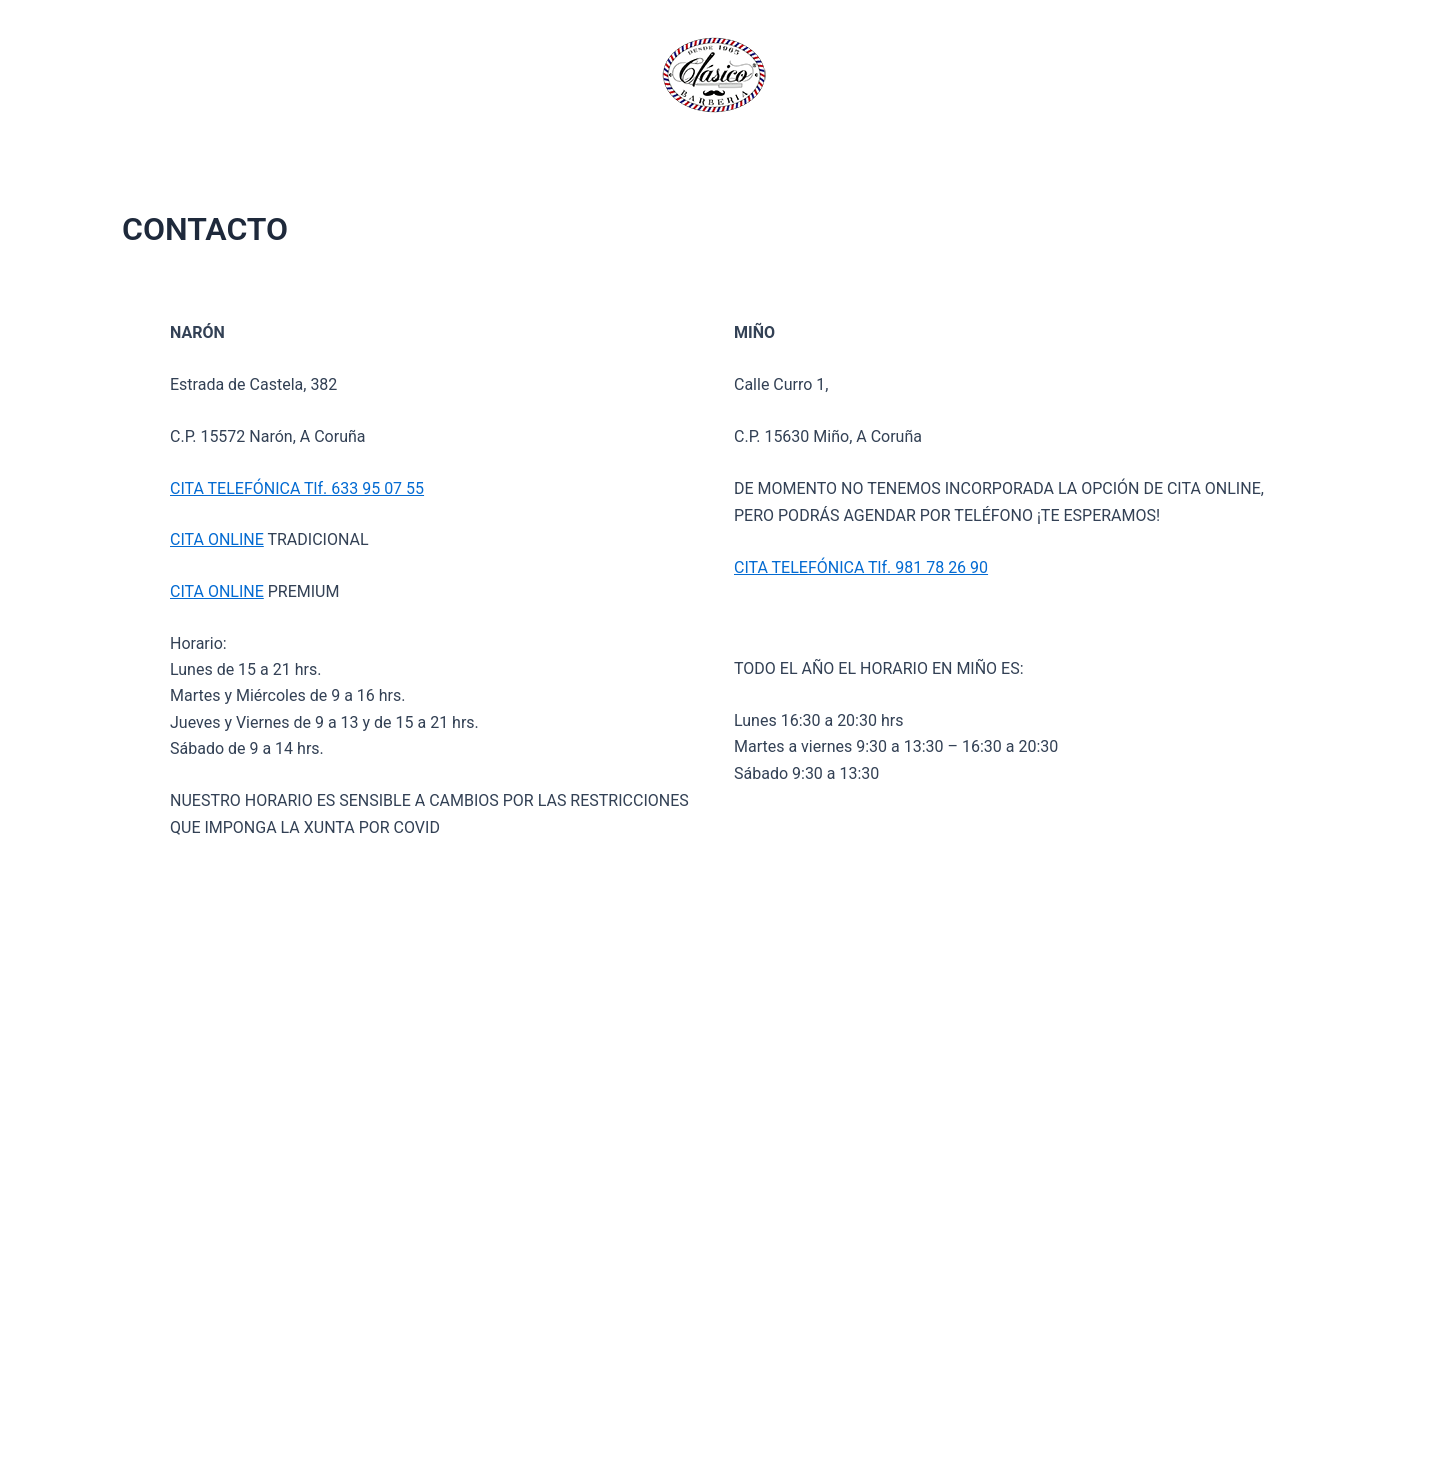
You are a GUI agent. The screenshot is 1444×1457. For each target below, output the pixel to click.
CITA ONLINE (217, 539)
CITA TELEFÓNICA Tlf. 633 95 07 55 (297, 488)
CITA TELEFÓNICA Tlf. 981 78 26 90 (861, 567)
